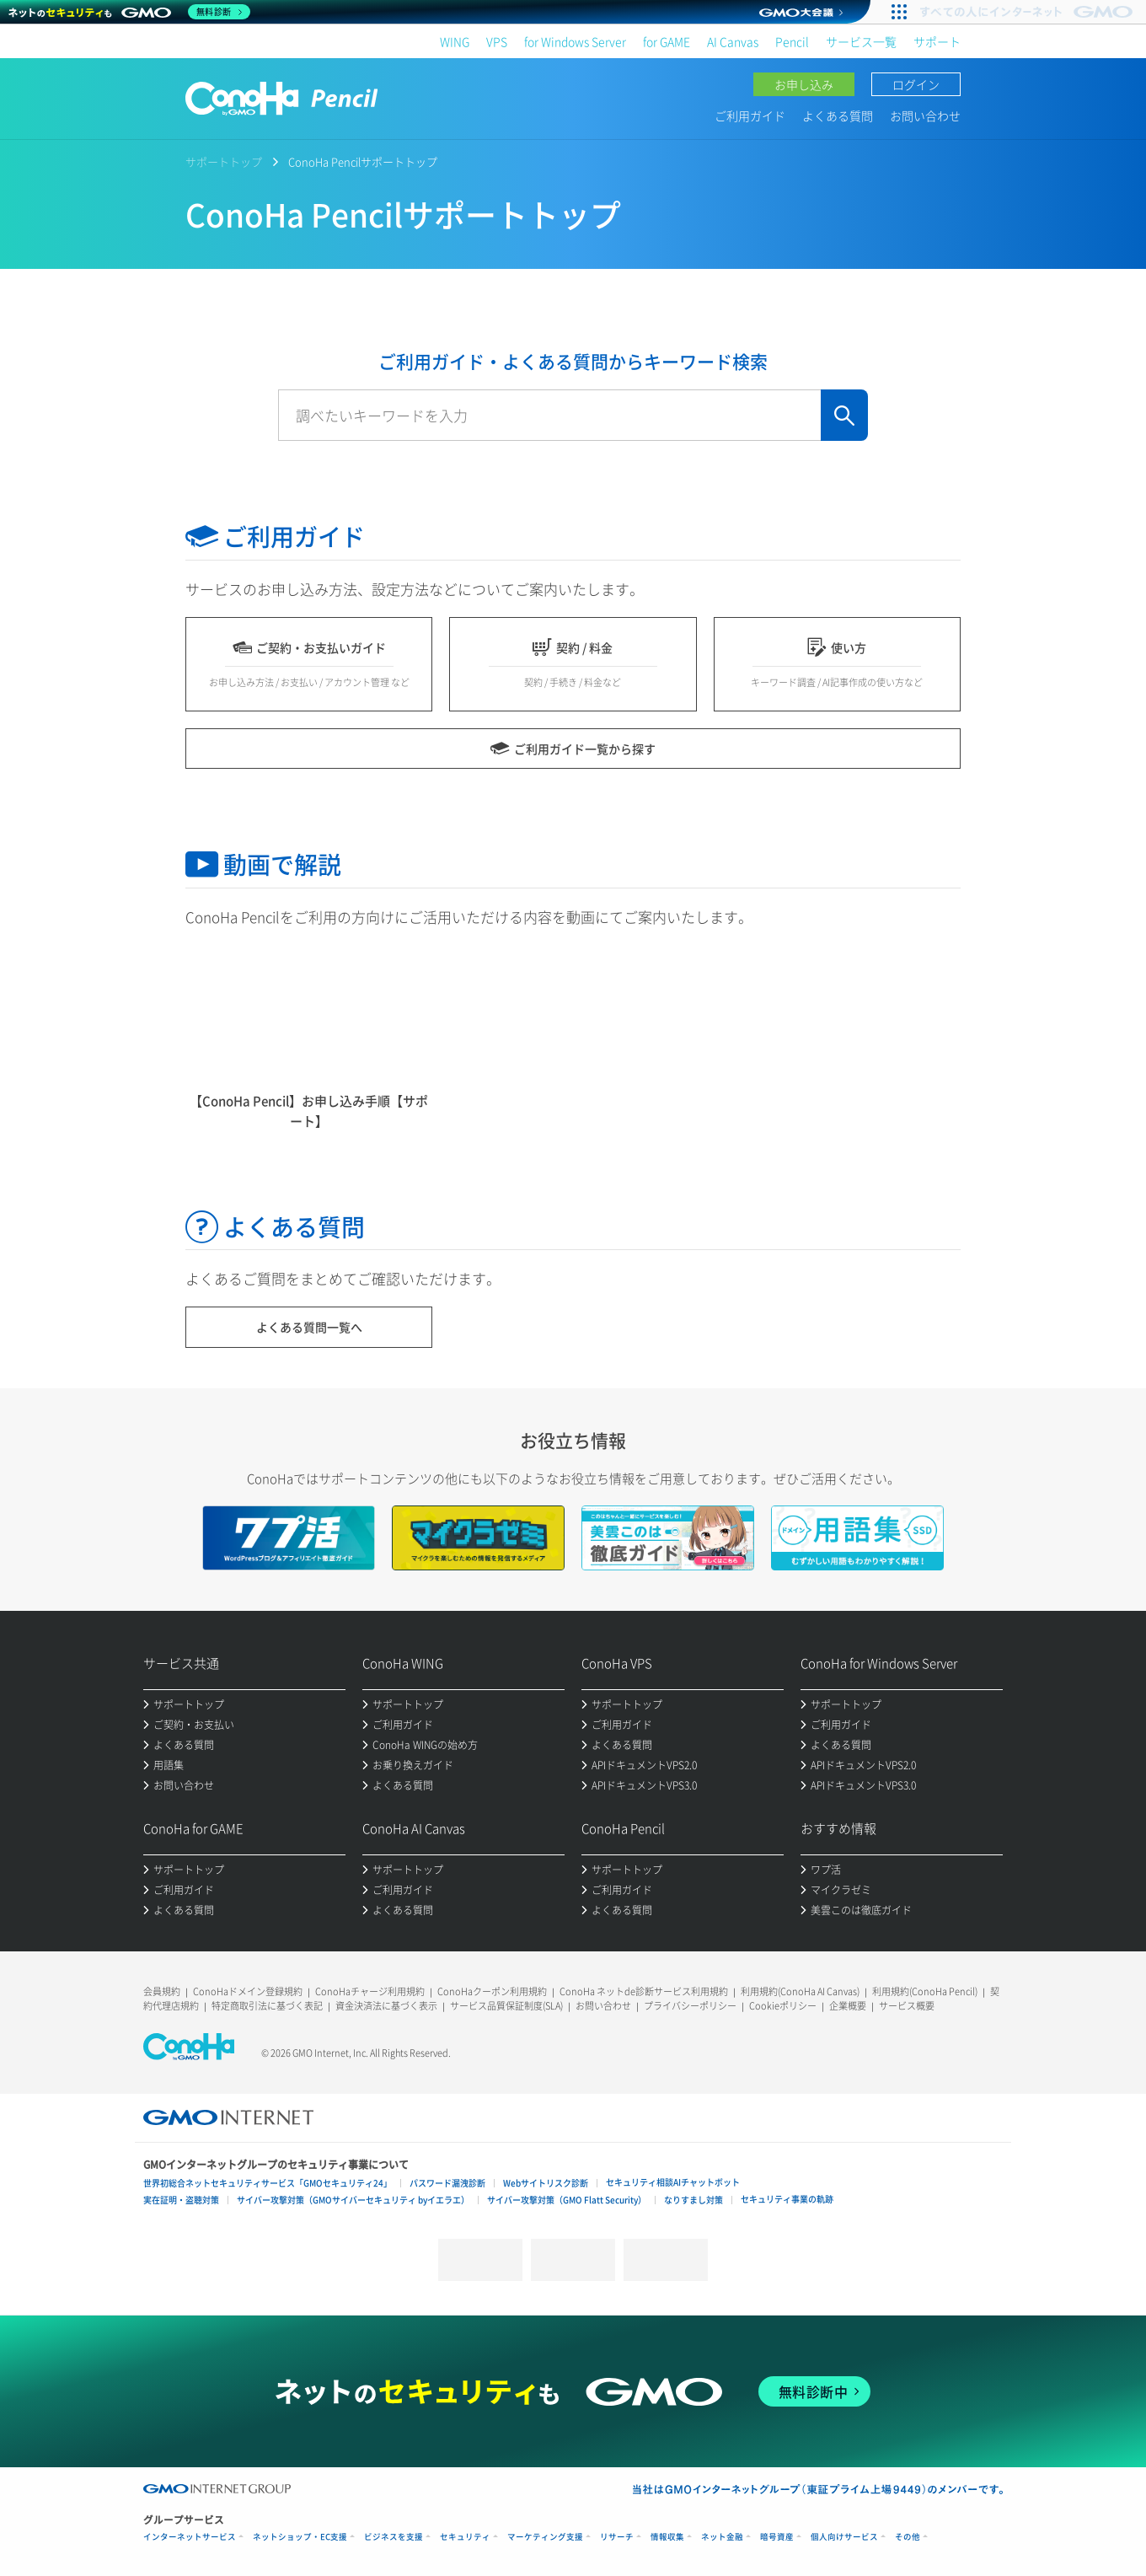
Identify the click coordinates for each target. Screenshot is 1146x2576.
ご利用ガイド (750, 115)
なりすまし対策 (693, 2199)
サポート (937, 41)
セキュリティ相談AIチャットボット (673, 2182)
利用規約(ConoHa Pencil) (924, 1991)
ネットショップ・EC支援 (300, 2536)
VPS (496, 41)
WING (454, 41)
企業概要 (847, 2006)
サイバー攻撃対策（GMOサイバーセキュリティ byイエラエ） (353, 2199)
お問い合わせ (925, 115)
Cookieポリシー (783, 2006)
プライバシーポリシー (690, 2006)
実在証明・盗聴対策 (181, 2199)
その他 (907, 2536)
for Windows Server (575, 41)
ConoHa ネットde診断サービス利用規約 (644, 1991)
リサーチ (617, 2536)
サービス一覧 (861, 41)
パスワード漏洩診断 (447, 2182)
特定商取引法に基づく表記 (267, 2006)
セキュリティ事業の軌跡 (787, 2198)
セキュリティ (465, 2536)
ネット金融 (722, 2536)
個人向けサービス (844, 2536)
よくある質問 (837, 115)
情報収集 (667, 2536)
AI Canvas (732, 41)
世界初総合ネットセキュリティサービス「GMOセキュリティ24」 (267, 2182)
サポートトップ (223, 161)
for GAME (666, 41)
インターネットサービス (189, 2536)
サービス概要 (906, 2006)
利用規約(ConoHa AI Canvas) (800, 1991)
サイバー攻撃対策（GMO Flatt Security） (566, 2199)
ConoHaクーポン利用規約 (492, 1991)
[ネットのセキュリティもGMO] (129, 12)
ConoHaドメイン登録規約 (248, 1991)
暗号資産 (777, 2536)
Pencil (792, 41)
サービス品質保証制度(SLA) (506, 2006)
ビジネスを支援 (393, 2536)
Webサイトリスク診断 (545, 2182)
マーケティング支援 (545, 2536)
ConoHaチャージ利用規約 (370, 1991)
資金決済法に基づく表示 (386, 2006)
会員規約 (161, 1991)
